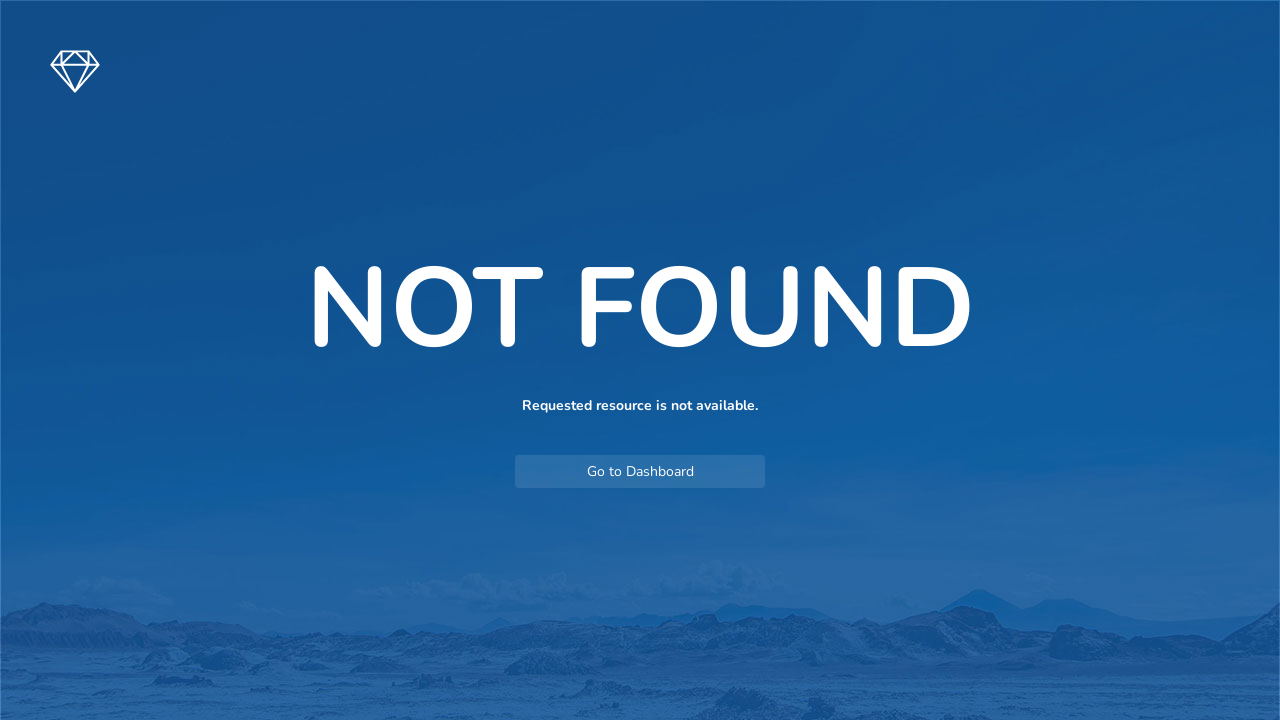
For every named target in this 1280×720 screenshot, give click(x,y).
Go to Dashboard (640, 471)
